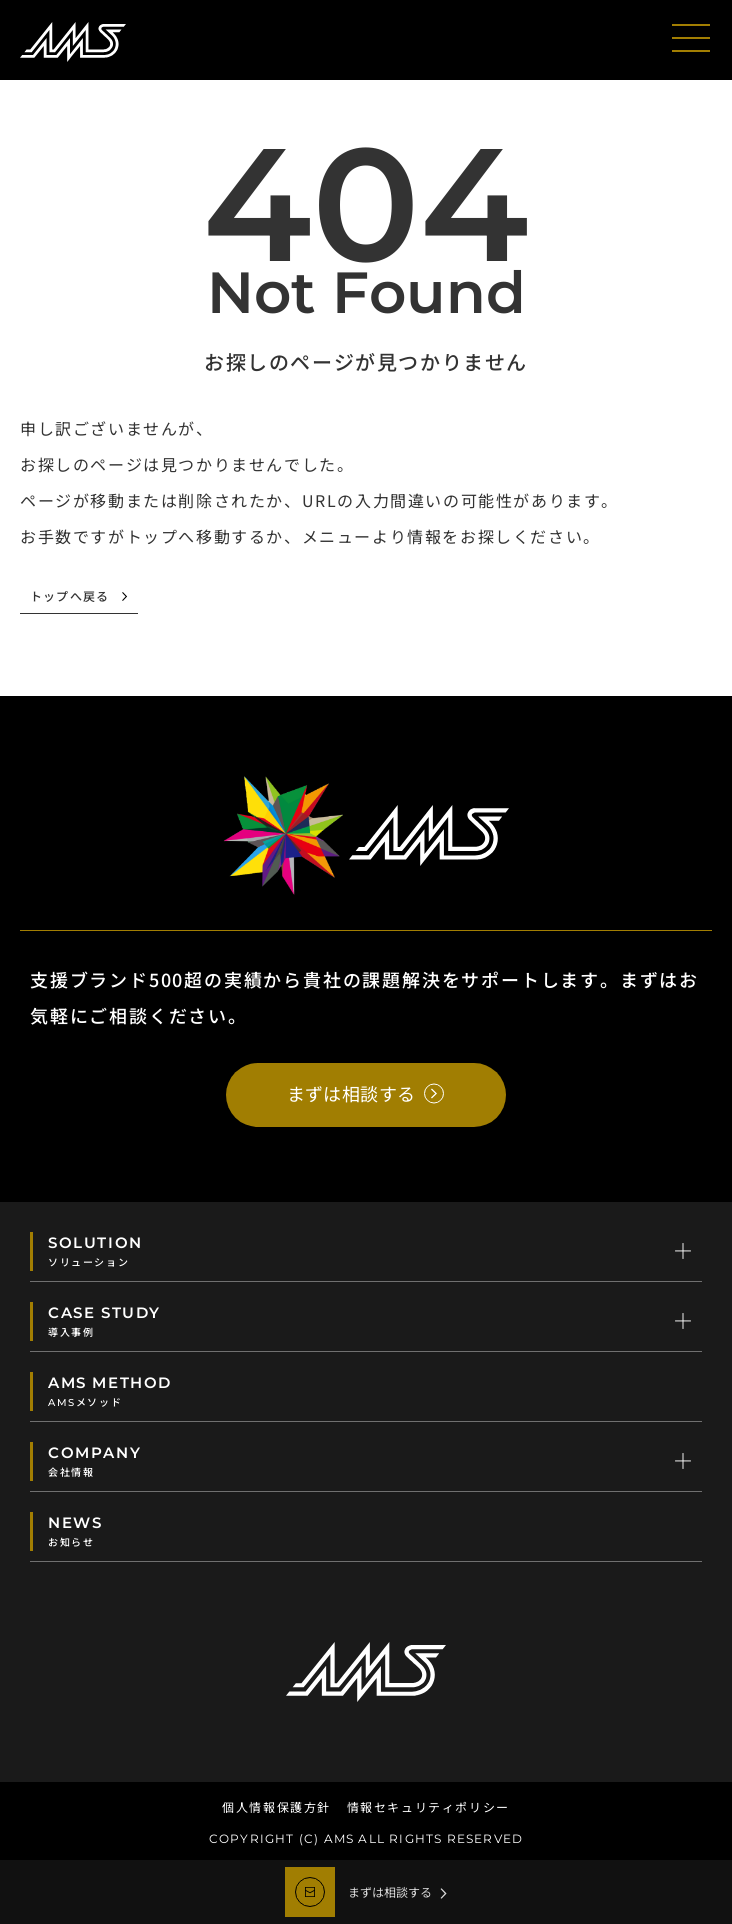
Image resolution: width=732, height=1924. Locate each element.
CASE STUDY (367, 1321)
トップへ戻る (69, 597)
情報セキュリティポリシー (428, 1806)
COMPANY (367, 1461)
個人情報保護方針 (276, 1806)
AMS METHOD (367, 1391)
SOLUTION (367, 1251)
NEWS (367, 1531)
